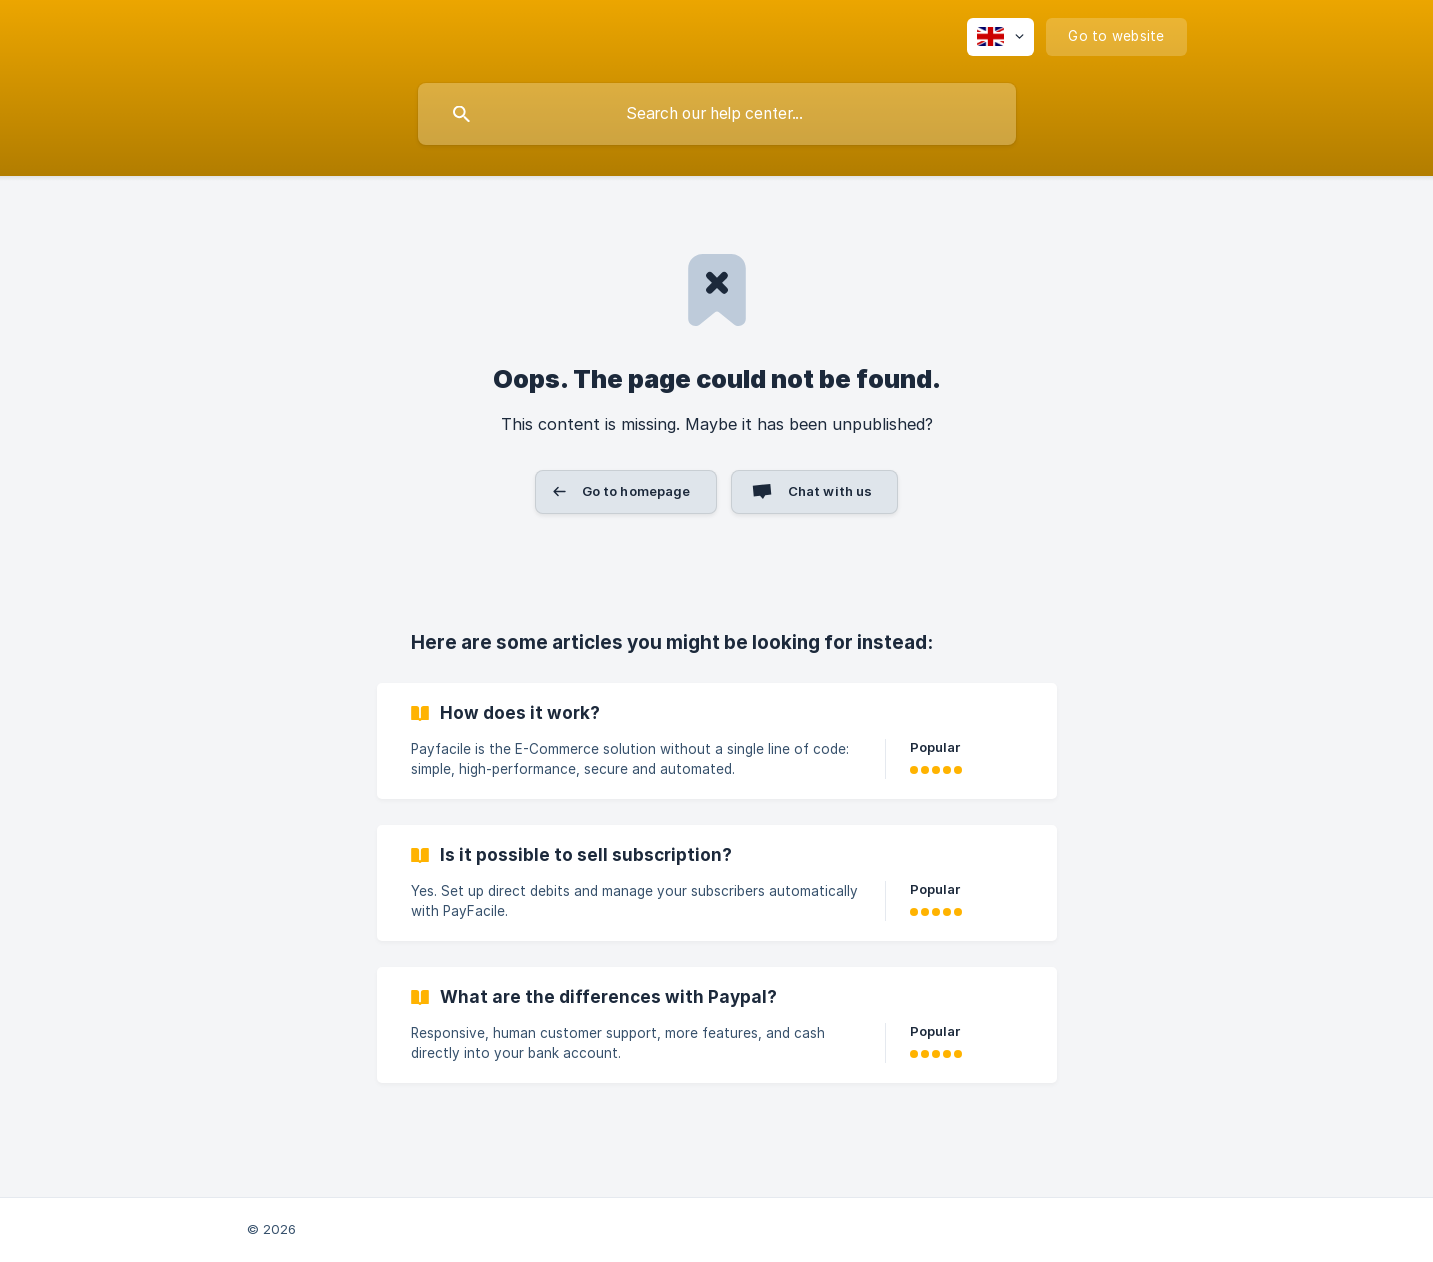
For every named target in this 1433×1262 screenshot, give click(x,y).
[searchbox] (717, 114)
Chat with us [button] (830, 491)
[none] (1000, 37)
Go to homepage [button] (636, 491)
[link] (717, 741)
